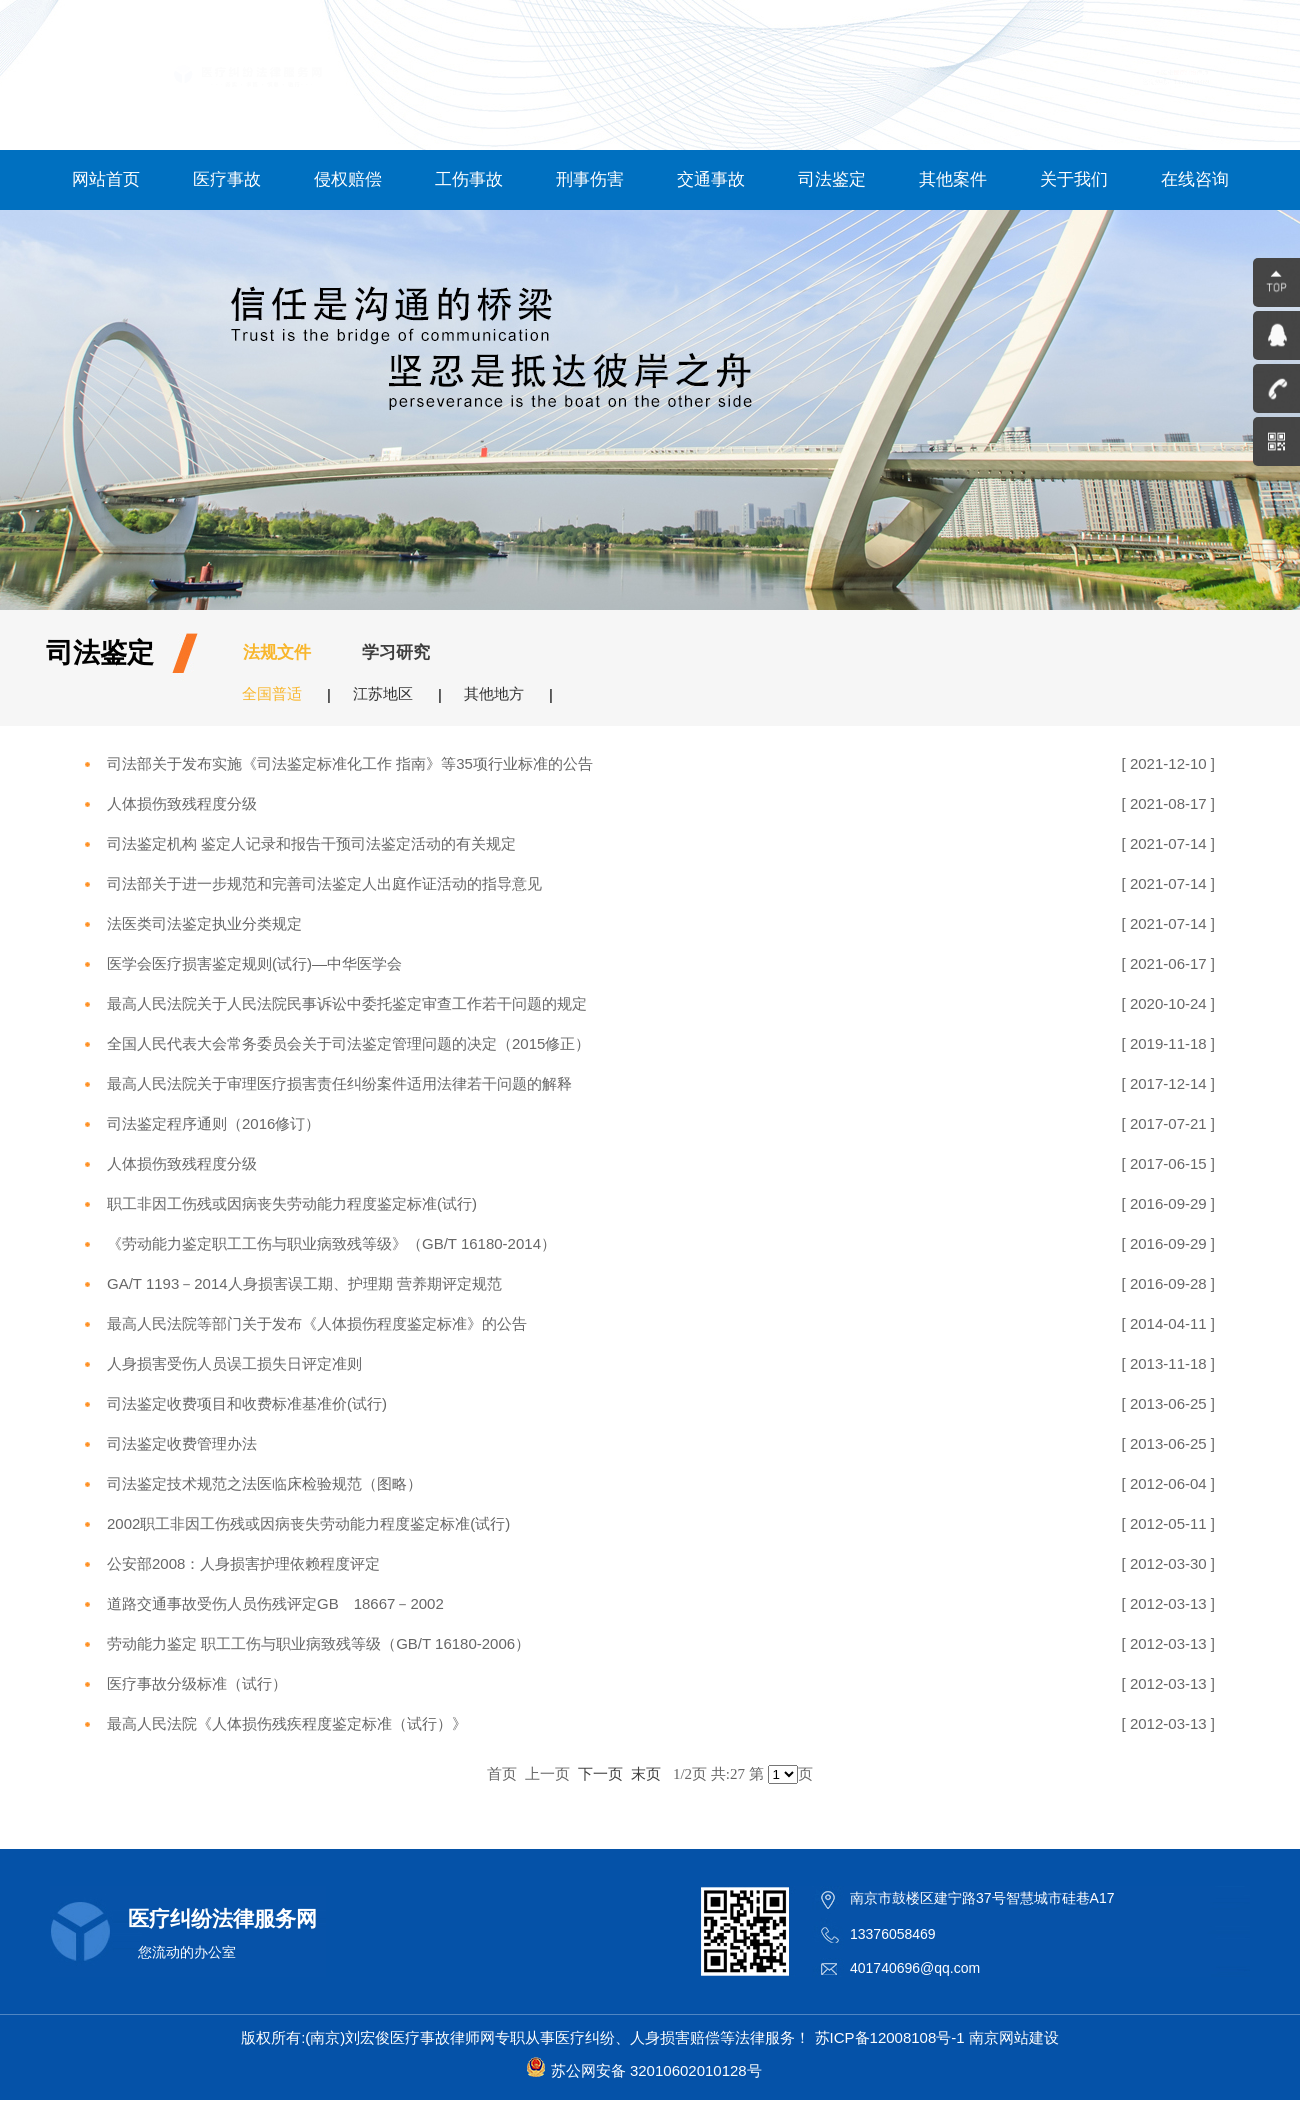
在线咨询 (1195, 179)
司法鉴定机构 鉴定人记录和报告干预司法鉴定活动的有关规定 (311, 843)
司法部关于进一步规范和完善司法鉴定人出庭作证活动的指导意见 (324, 883)
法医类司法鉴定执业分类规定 (204, 923)
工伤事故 (469, 179)
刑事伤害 (590, 179)
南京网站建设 (1014, 2037)
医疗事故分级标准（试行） (197, 1683)
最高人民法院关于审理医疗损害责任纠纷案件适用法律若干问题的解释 (339, 1083)
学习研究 (396, 652)
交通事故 (711, 179)
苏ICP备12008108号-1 (890, 2037)
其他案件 (953, 179)
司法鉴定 (832, 179)
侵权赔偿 (348, 179)
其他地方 (494, 693)
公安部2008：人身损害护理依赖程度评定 (243, 1563)
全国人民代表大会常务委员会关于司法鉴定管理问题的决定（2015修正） (348, 1043)
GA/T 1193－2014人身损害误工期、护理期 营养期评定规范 (304, 1283)
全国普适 (272, 693)
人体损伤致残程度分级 (182, 803)
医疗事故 (227, 179)
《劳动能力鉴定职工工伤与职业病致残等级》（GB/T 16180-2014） (331, 1243)
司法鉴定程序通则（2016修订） (213, 1123)
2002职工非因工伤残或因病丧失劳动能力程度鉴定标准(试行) (308, 1523)
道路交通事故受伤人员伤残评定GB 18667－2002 (275, 1603)
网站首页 (106, 179)
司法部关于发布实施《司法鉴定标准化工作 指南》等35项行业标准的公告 (350, 763)
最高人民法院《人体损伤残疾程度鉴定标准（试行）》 (287, 1723)
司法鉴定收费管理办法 (182, 1443)
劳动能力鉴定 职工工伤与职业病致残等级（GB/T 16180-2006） (318, 1643)
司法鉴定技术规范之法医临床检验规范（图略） (264, 1483)
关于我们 (1074, 179)
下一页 (600, 1773)
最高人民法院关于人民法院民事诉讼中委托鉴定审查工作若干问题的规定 (347, 1003)
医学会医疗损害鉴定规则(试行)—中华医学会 (254, 963)
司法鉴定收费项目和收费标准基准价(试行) (247, 1403)
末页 (646, 1773)
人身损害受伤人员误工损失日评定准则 (234, 1363)
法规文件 (277, 652)
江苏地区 (383, 693)
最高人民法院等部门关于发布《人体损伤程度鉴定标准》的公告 (317, 1323)
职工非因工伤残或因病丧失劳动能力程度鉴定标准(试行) (292, 1203)
